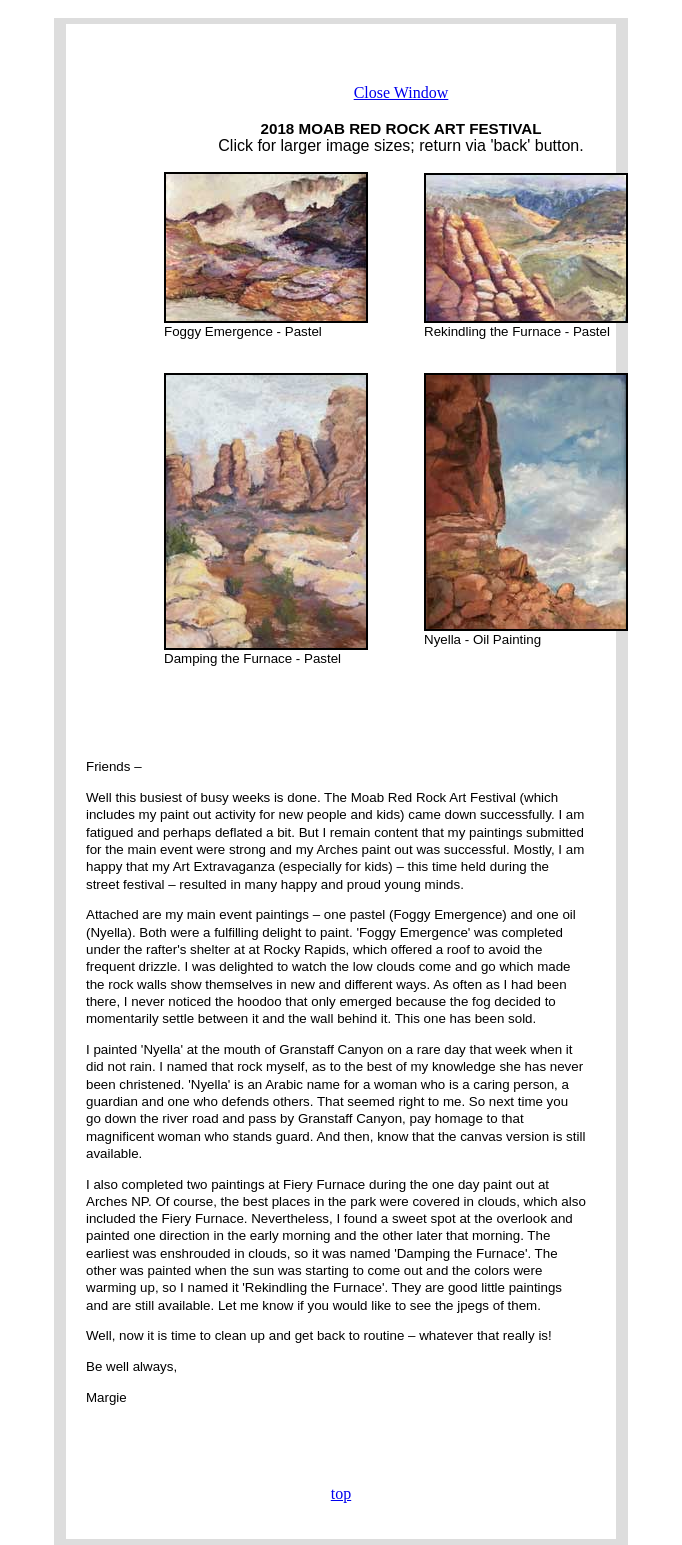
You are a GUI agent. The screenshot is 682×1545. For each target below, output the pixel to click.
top (341, 1493)
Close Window (401, 92)
